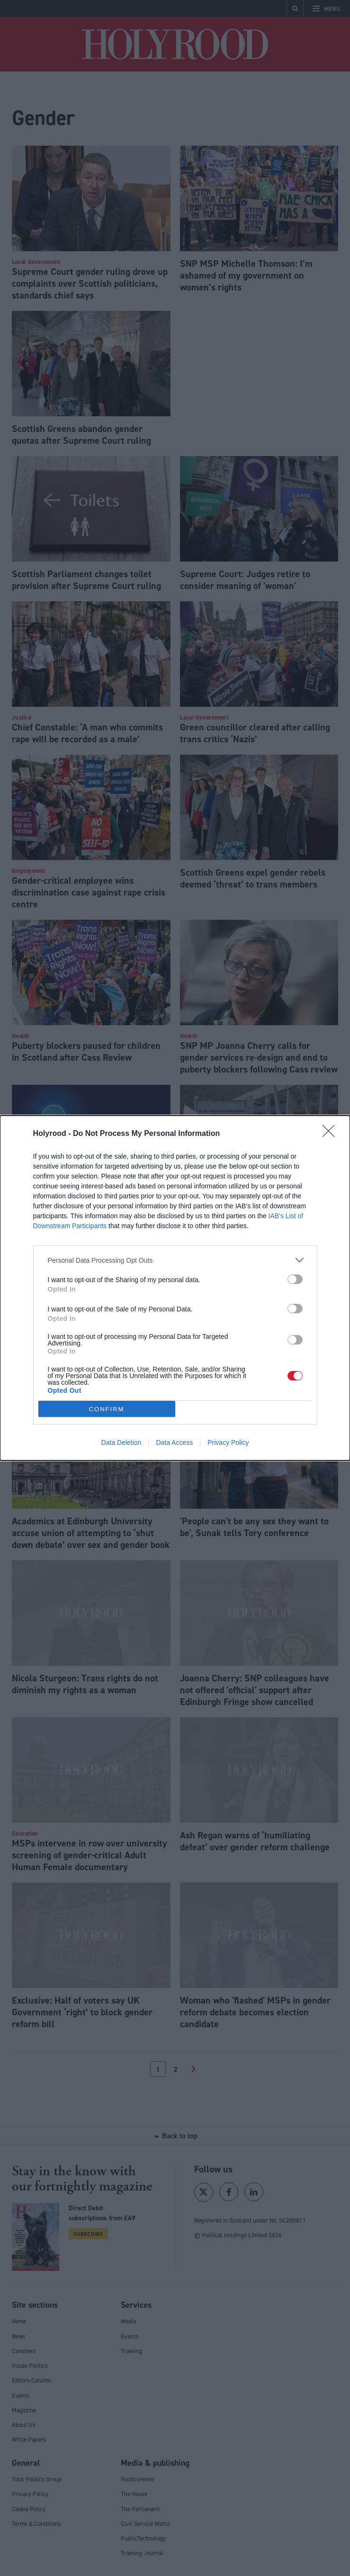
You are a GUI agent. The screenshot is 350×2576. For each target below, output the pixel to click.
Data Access (174, 1442)
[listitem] (175, 1260)
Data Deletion (121, 1442)
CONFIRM (107, 1409)
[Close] (332, 1134)
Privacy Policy (228, 1442)
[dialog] (175, 1288)
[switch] (295, 1279)
